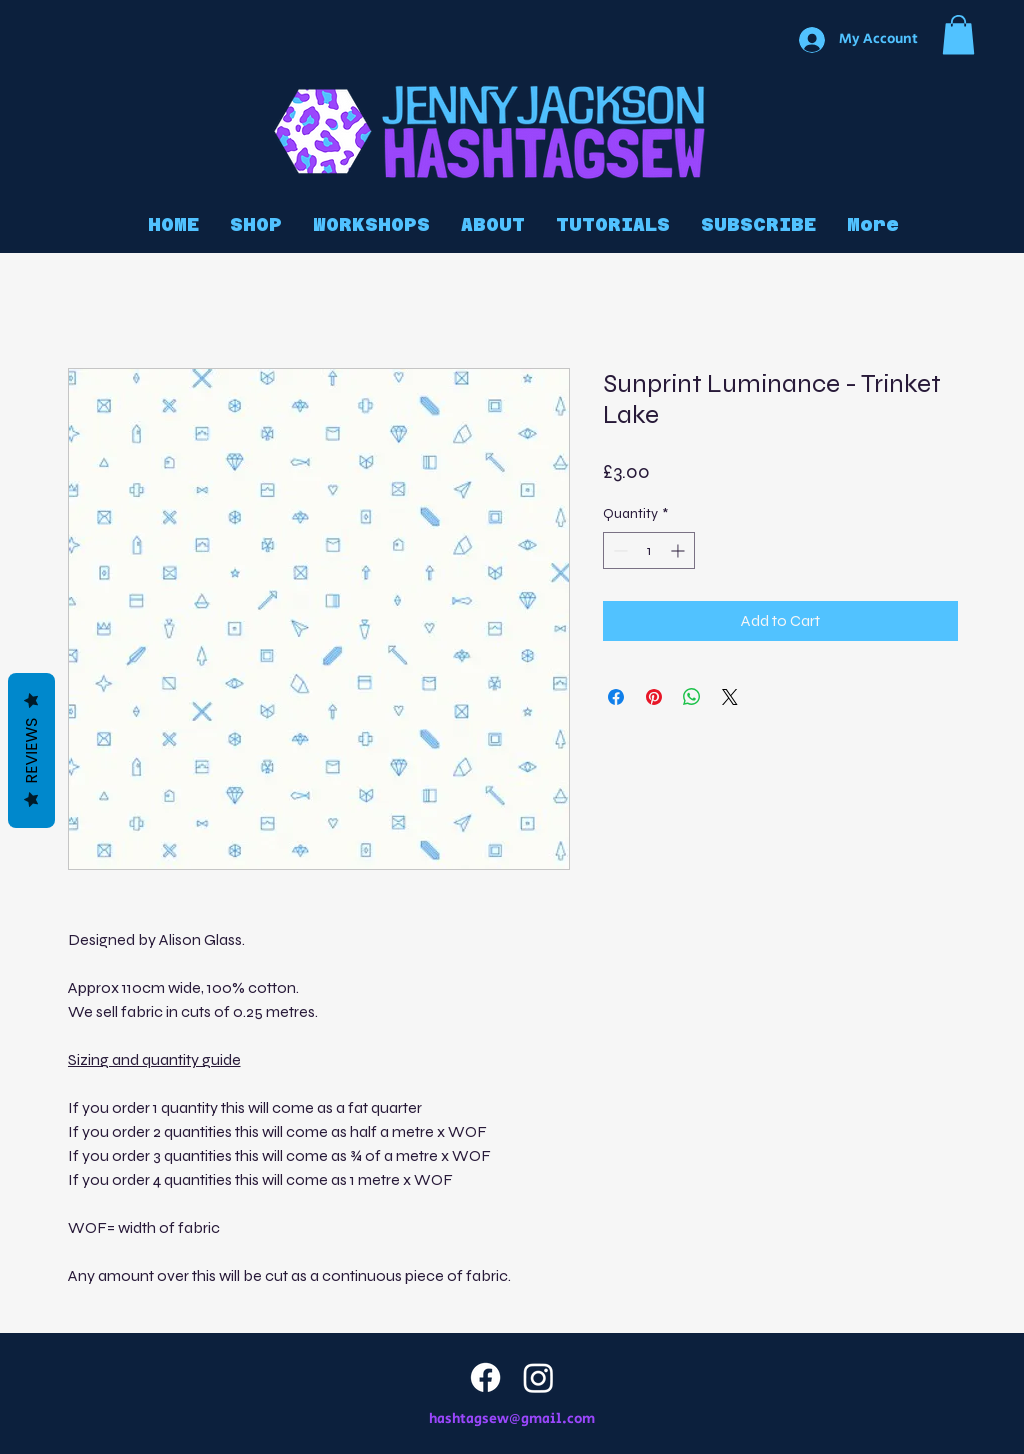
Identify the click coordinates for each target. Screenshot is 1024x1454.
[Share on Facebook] (616, 697)
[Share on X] (730, 697)
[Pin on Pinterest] (654, 697)
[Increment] (679, 550)
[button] (958, 34)
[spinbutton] (649, 550)
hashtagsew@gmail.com (512, 1419)
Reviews (31, 750)
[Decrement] (618, 550)
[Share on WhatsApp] (692, 697)
